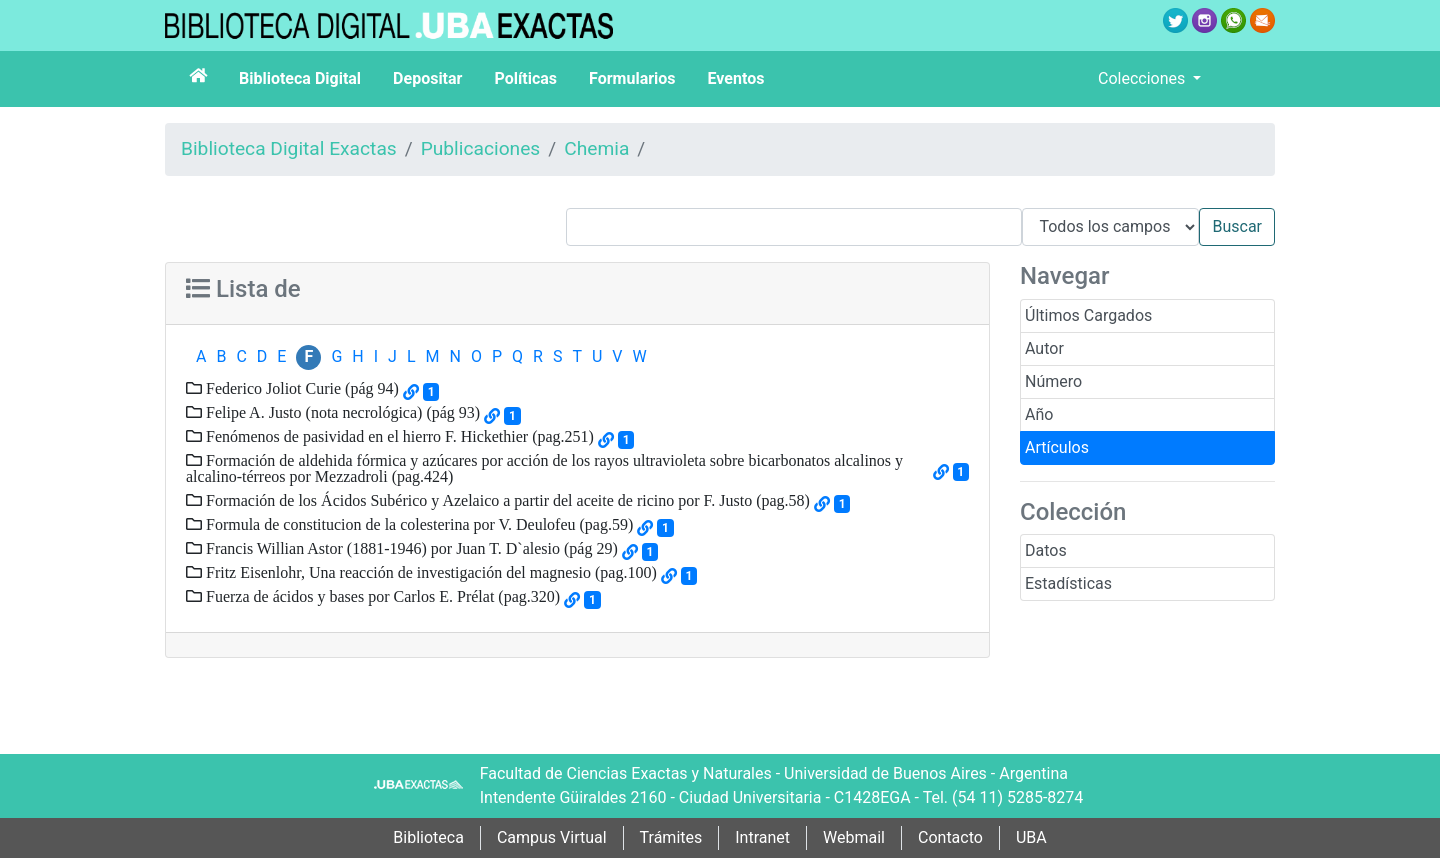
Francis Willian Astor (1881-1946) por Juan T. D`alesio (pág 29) (410, 548)
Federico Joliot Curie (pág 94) (300, 388)
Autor (1044, 348)
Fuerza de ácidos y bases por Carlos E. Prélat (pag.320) (381, 596)
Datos (1046, 550)
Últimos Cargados (1088, 315)
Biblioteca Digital (300, 78)
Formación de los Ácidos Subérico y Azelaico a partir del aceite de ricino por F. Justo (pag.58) (506, 500)
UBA (1031, 837)
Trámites (671, 837)
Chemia (596, 148)
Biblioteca (428, 837)
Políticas (525, 78)
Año (1039, 414)
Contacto (950, 837)
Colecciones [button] (1143, 78)
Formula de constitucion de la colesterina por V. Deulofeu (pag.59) (417, 524)
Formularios (632, 78)
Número (1053, 381)
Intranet (762, 837)
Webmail (854, 837)
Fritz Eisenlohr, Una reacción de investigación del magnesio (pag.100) (429, 572)
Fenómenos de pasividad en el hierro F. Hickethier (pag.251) (398, 436)
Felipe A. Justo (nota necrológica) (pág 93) (341, 412)
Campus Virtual (552, 837)
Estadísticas (1068, 583)
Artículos (1057, 447)
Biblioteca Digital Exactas (289, 148)
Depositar (427, 78)
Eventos (736, 78)
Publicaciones (481, 148)
